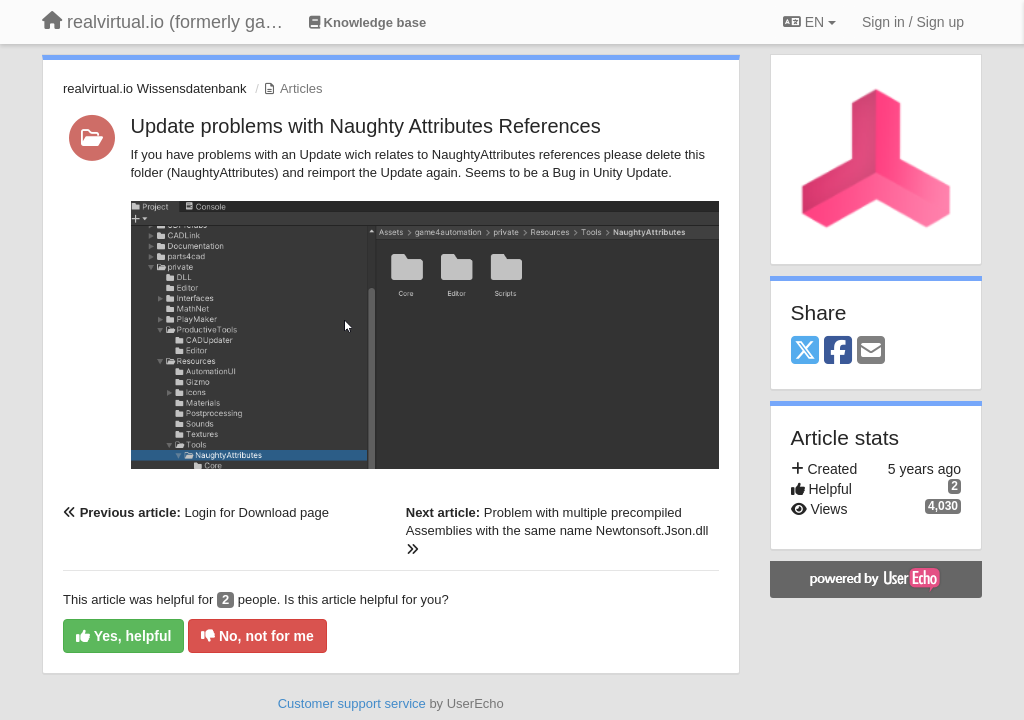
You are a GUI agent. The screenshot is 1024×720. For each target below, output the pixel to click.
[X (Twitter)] (805, 351)
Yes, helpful (123, 636)
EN (809, 22)
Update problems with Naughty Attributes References (366, 126)
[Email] (871, 351)
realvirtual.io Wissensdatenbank (155, 88)
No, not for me (257, 636)
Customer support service (352, 703)
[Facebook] (838, 351)
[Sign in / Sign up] (913, 22)
